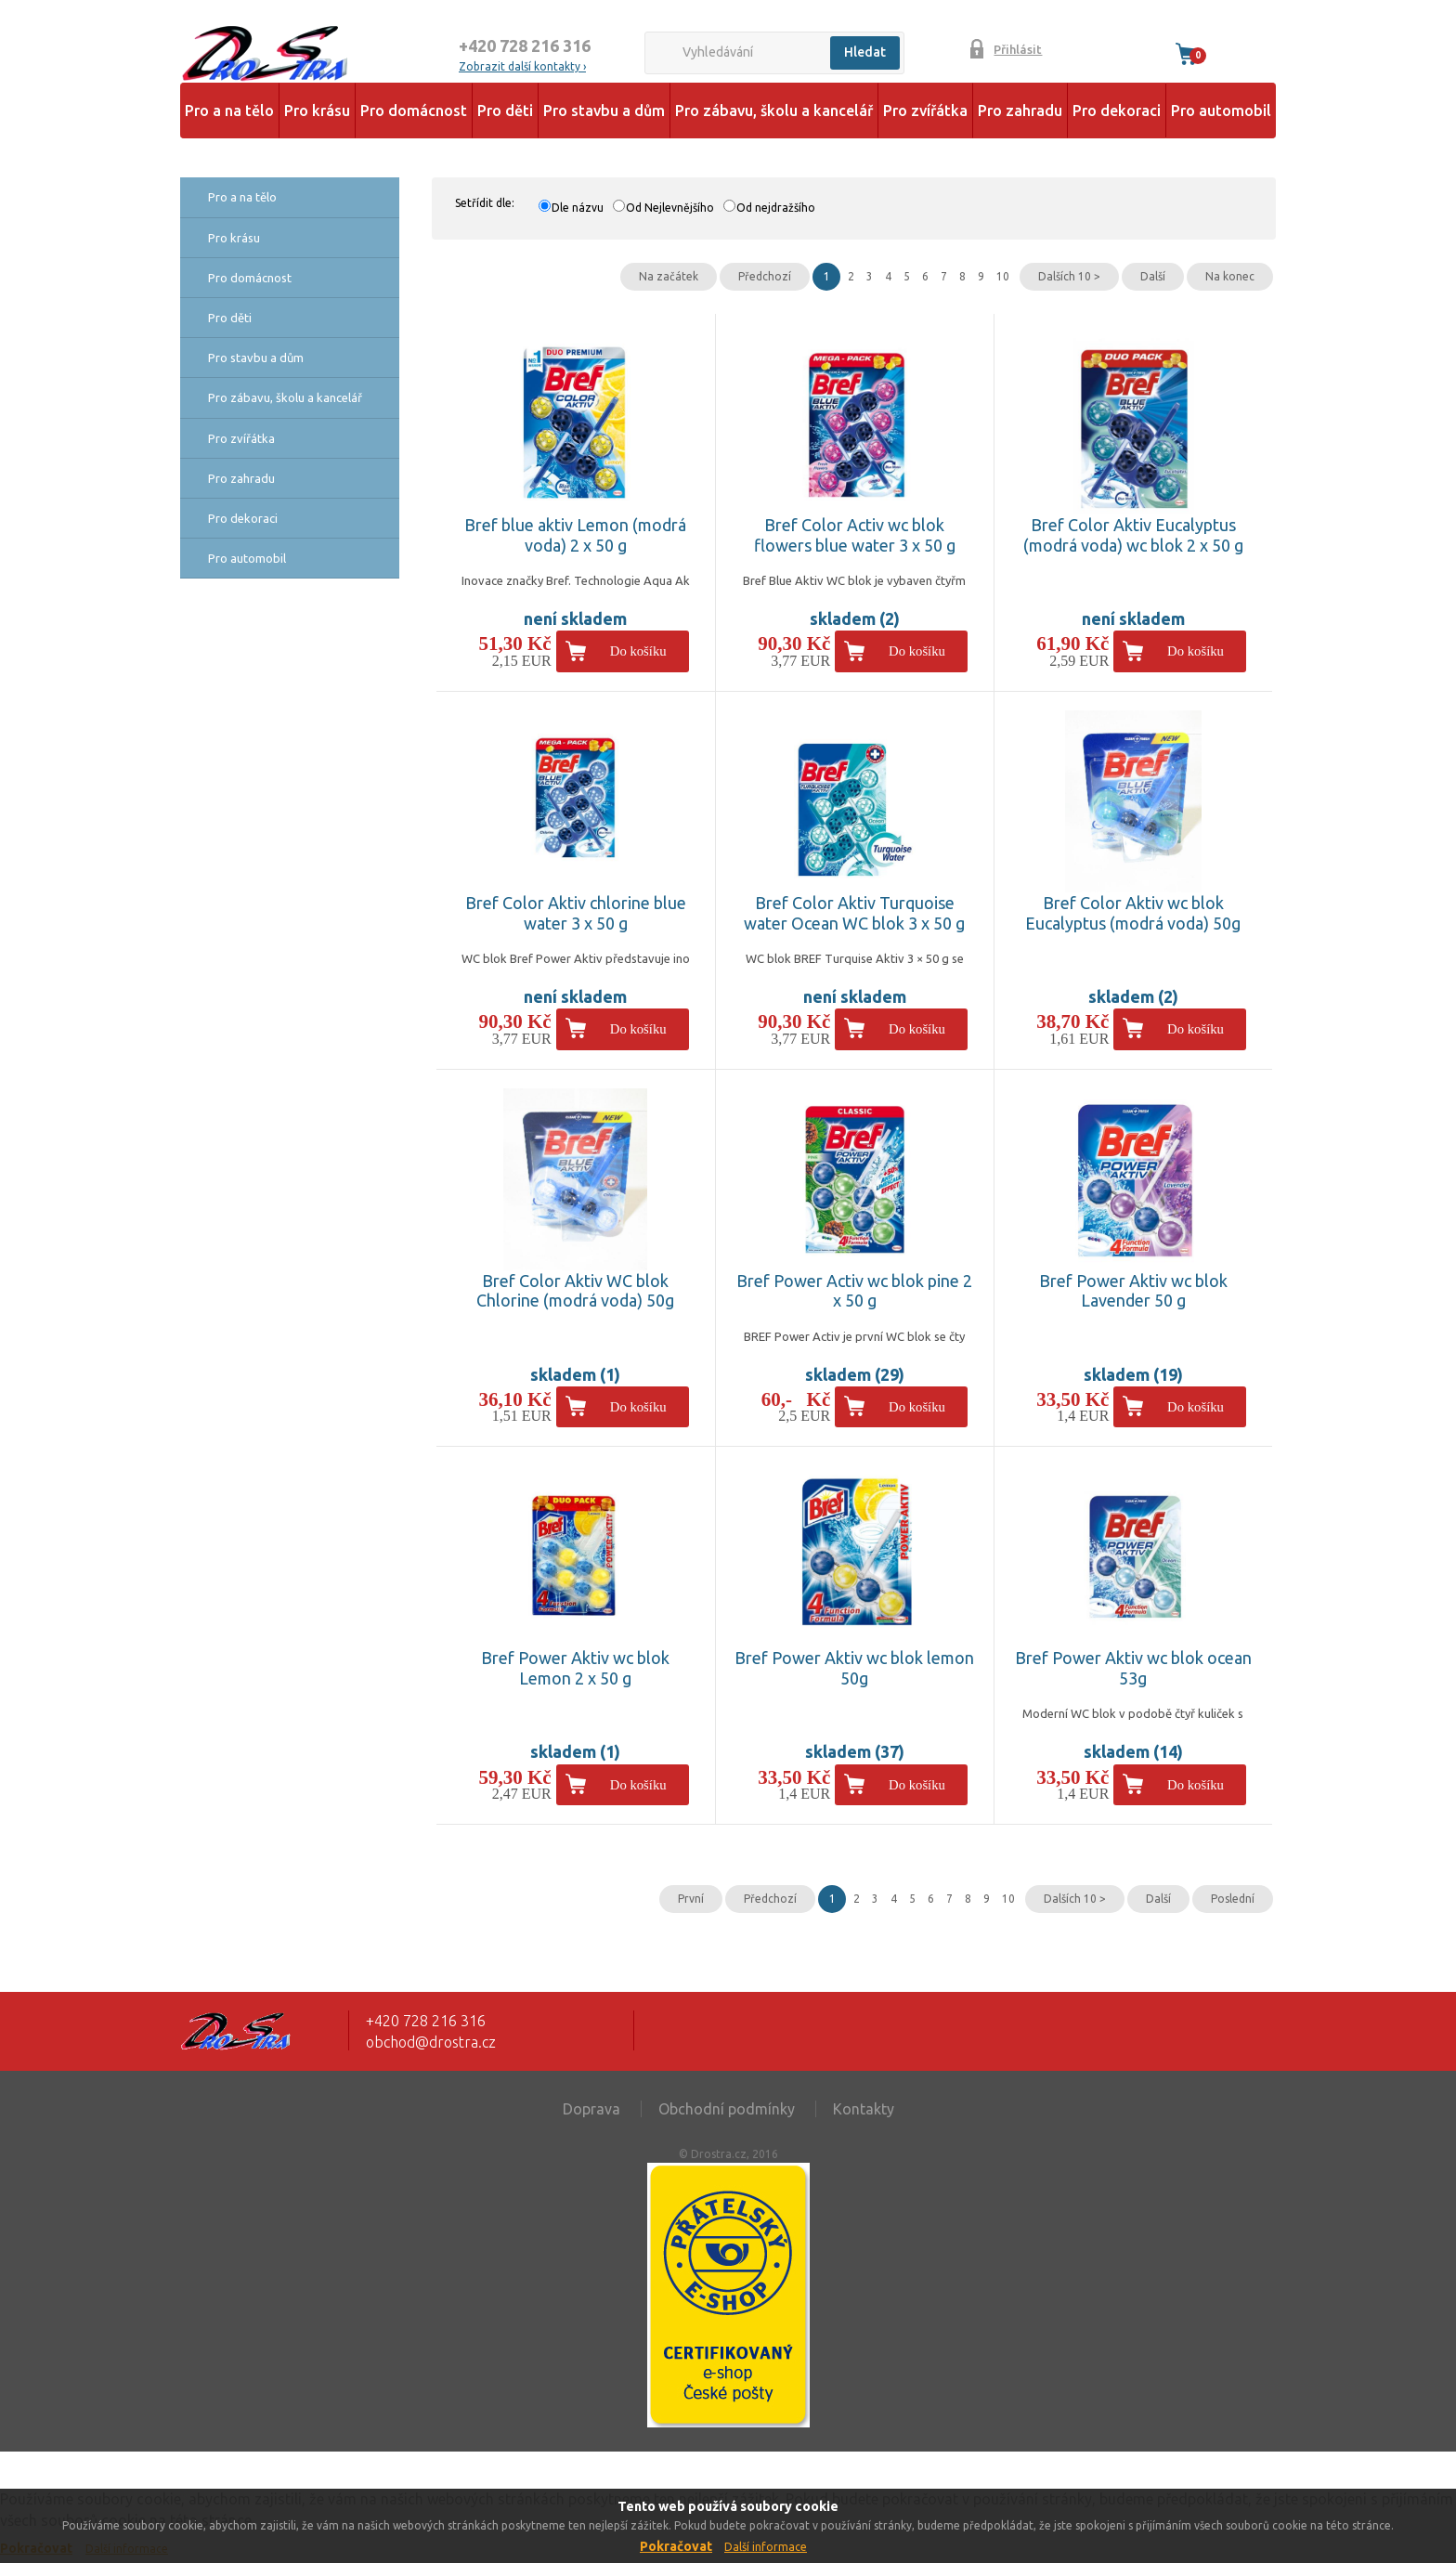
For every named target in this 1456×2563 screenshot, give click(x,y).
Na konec (1229, 276)
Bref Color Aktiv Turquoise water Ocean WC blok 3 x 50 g (854, 912)
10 (1002, 276)
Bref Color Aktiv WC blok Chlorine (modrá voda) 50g (575, 1290)
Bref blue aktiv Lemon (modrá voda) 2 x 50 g (575, 534)
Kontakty (863, 2109)
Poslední (1232, 1899)
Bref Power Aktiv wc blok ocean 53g (1133, 1667)
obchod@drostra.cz (431, 2042)
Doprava (591, 2109)
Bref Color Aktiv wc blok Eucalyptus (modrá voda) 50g (1133, 912)
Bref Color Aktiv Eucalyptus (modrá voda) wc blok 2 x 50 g (1133, 534)
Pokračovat (676, 2546)
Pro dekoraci (1116, 110)
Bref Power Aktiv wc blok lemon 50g (854, 1667)
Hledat (865, 52)
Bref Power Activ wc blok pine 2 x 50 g (854, 1290)
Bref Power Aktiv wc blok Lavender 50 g (1133, 1290)
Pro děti (505, 110)
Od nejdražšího (775, 208)
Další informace (765, 2547)
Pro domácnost (413, 110)
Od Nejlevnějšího (670, 208)
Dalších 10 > (1069, 276)
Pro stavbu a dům (604, 110)
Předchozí (764, 276)
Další (1152, 276)
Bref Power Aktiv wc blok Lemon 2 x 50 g (575, 1667)
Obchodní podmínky (726, 2109)
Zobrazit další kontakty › (522, 66)
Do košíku (638, 651)
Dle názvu (578, 208)
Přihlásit (1018, 49)
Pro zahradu (1020, 110)
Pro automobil (1221, 110)
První (691, 1899)
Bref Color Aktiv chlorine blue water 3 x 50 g (575, 912)
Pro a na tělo (229, 110)
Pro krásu (317, 110)
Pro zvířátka (925, 110)
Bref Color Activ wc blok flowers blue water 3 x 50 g (855, 534)
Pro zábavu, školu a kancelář (774, 110)
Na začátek (668, 276)
